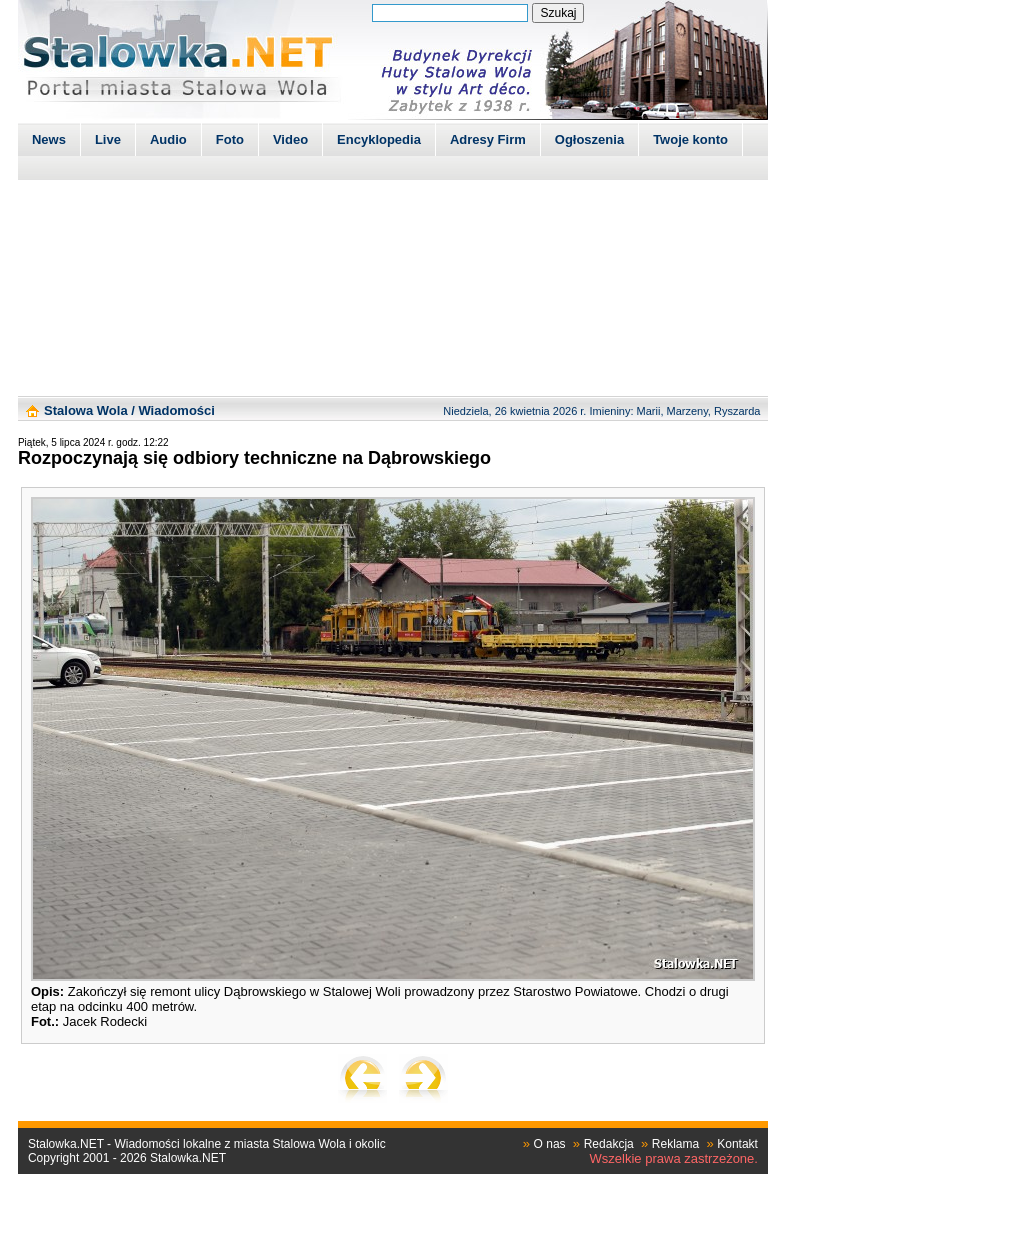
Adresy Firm (488, 139)
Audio (168, 139)
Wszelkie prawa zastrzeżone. (674, 1158)
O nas (550, 1144)
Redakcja (609, 1144)
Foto (230, 139)
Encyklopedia (379, 139)
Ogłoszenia (589, 139)
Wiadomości (176, 410)
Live (108, 139)
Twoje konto (690, 139)
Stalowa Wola (86, 410)
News (49, 139)
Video (290, 139)
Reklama (675, 1144)
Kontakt (737, 1144)
